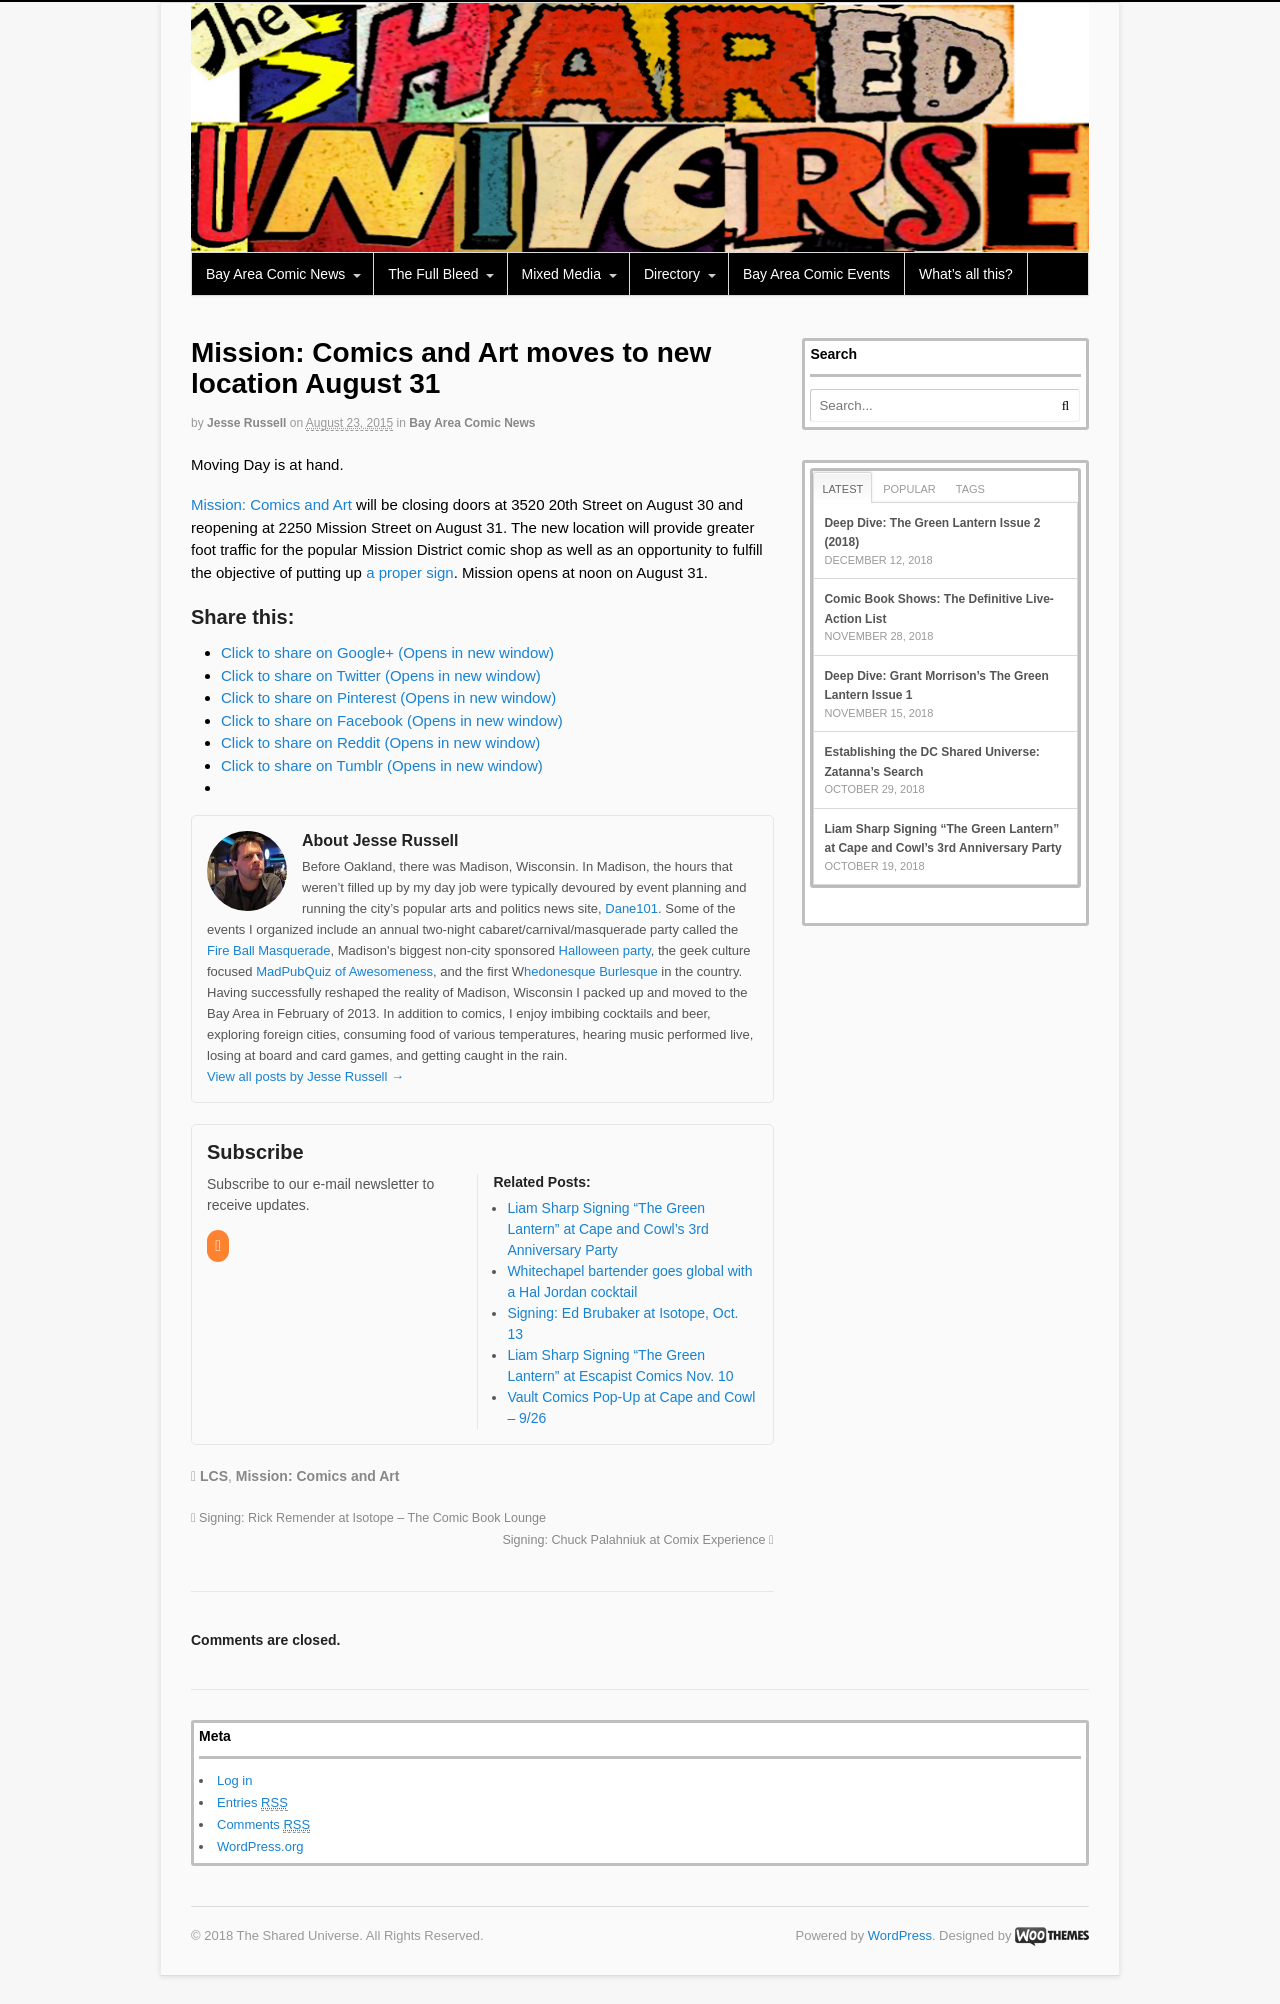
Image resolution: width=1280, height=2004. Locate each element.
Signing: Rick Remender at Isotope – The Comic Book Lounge (368, 1518)
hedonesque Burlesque (591, 971)
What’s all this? (966, 274)
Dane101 (631, 908)
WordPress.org (260, 1846)
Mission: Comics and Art (271, 504)
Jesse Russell (246, 423)
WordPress (900, 1935)
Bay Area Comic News (275, 274)
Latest (842, 489)
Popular (909, 489)
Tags (970, 489)
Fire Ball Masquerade (269, 950)
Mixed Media (561, 274)
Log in (234, 1780)
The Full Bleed (433, 274)
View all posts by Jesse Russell (305, 1076)
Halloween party (605, 950)
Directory (672, 274)
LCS (214, 1476)
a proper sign (410, 572)
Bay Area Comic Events (816, 274)
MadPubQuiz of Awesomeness (344, 971)
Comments (263, 1825)
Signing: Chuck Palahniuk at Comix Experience (637, 1540)
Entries (252, 1803)
